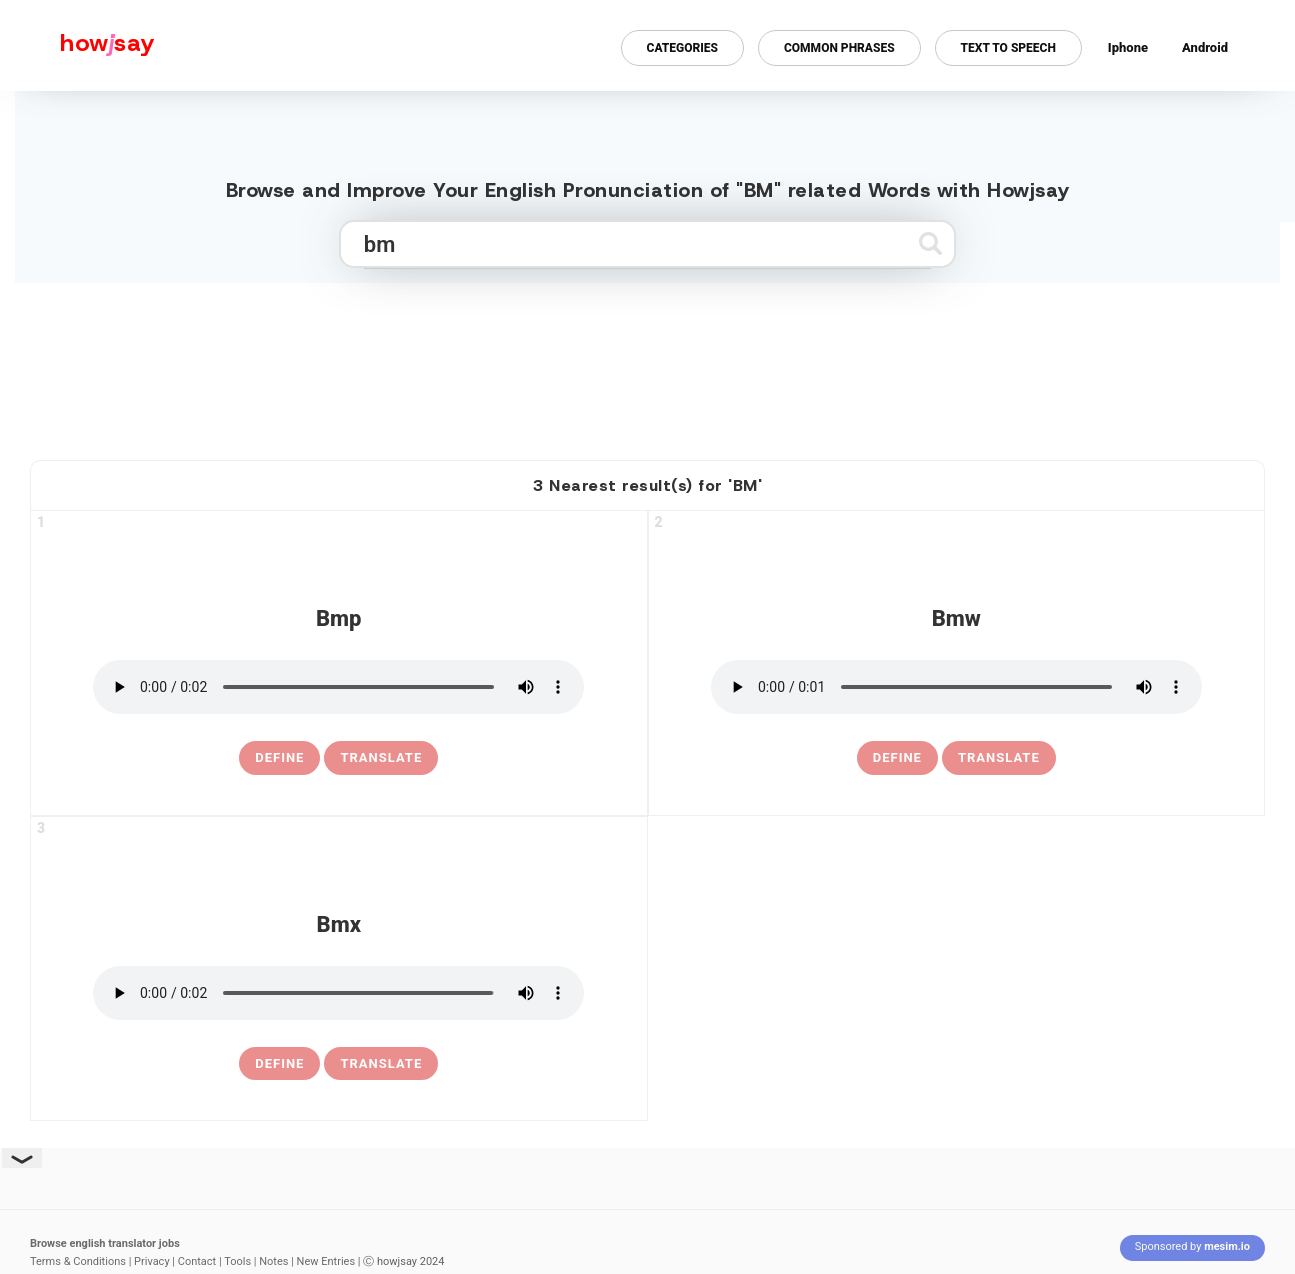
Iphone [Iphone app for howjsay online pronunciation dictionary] (1128, 47)
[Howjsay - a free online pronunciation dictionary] (77, 45)
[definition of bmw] (897, 758)
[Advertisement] (648, 363)
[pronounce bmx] (338, 993)
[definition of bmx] (279, 1064)
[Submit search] (930, 243)
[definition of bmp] (279, 758)
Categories (682, 48)
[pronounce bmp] (338, 687)
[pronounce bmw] (956, 687)
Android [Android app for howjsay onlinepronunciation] (1205, 47)
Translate (381, 757)
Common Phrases (839, 48)
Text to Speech (1008, 48)
